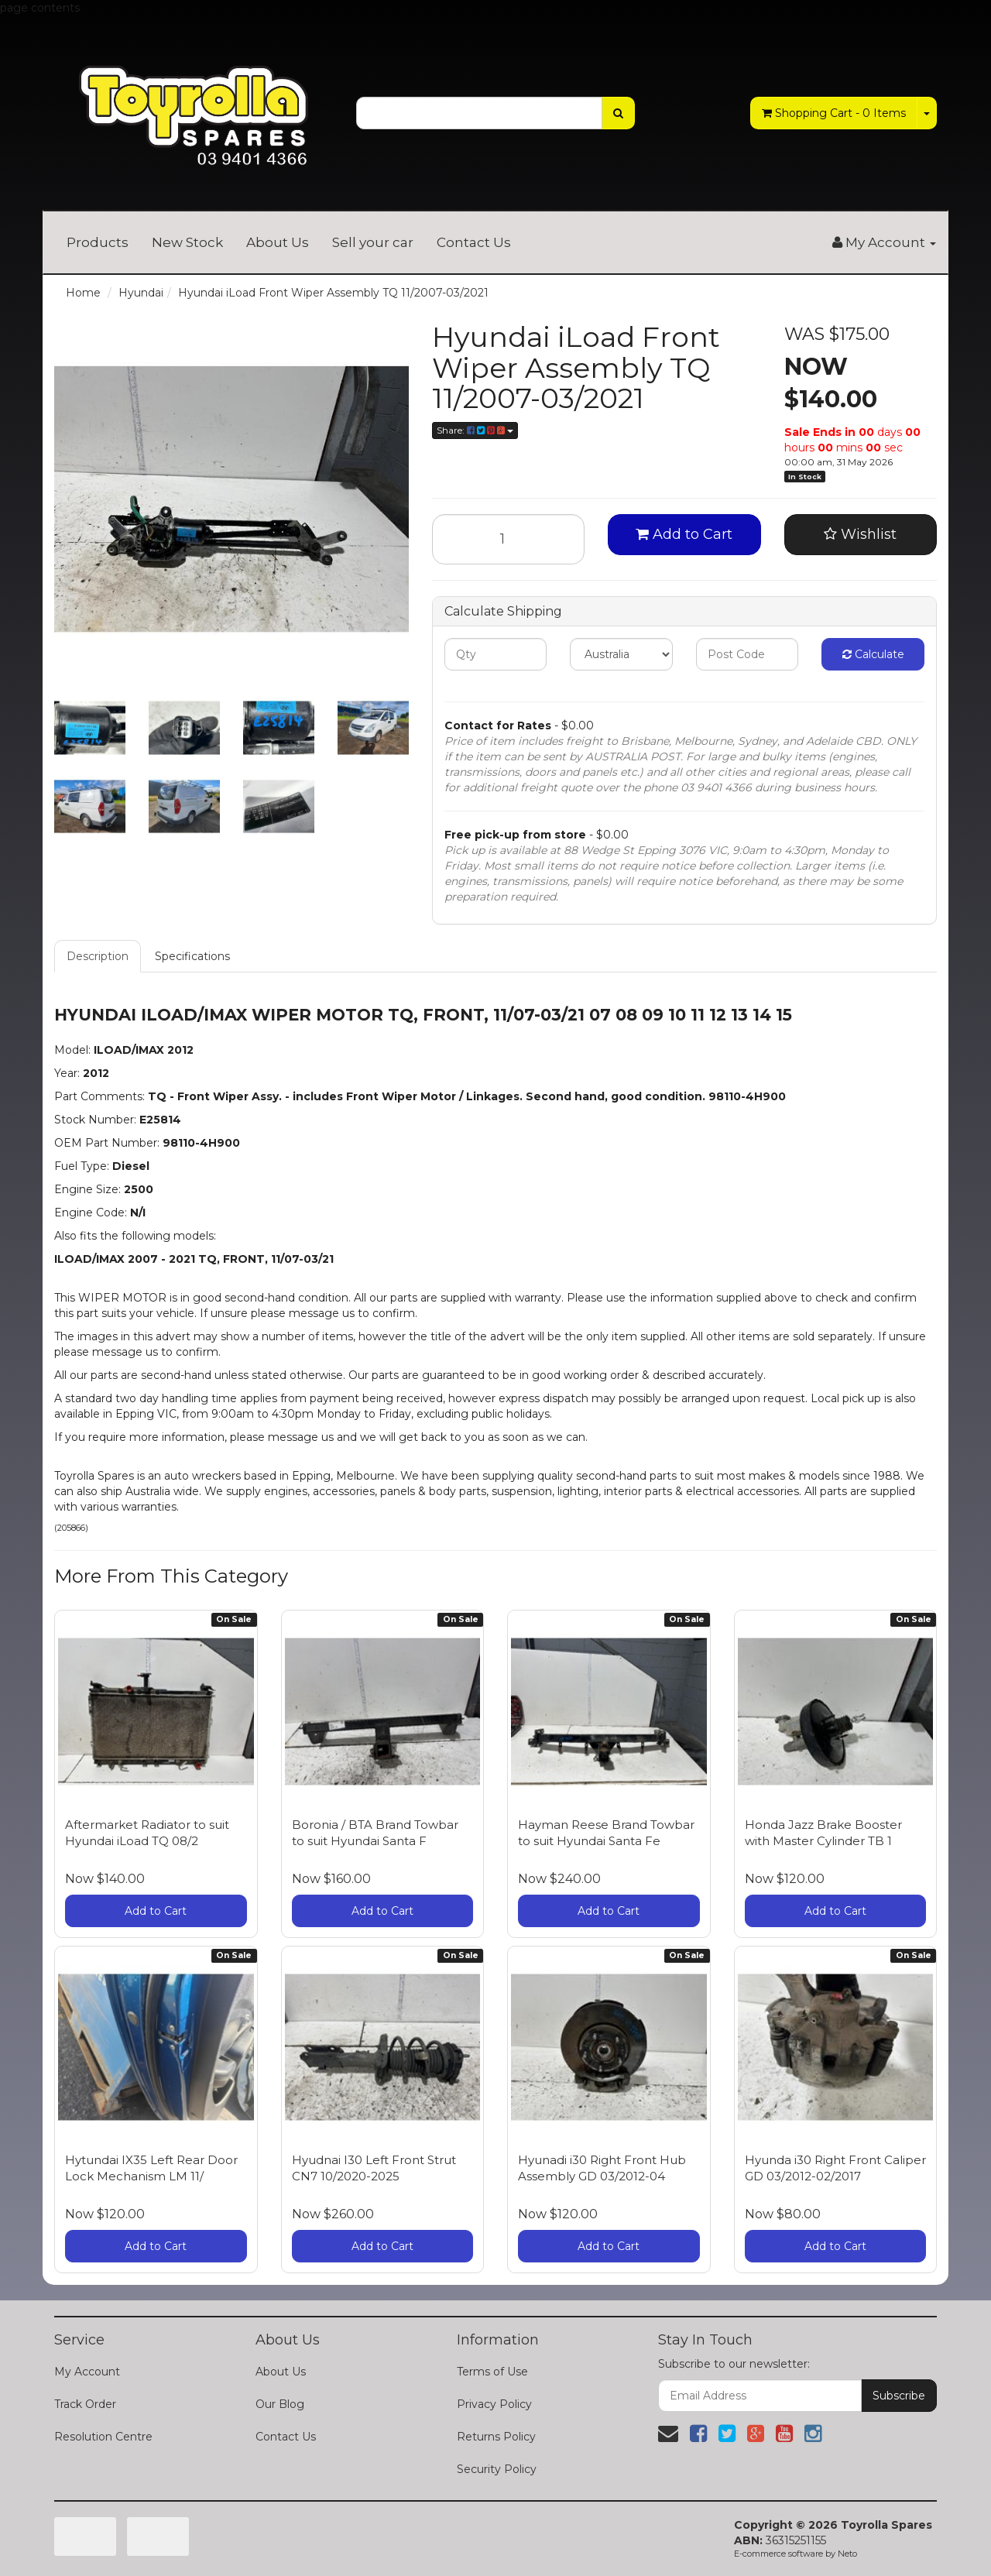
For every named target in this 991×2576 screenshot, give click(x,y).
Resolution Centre (103, 2437)
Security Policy (497, 2469)
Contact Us (474, 242)
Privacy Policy (494, 2404)
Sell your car (372, 242)
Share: (475, 430)
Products (98, 242)
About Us (277, 242)
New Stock (187, 242)
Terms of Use (492, 2372)
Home (83, 293)
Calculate (873, 654)
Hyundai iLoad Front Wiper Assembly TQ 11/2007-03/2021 (333, 293)
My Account (87, 2372)
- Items (834, 113)
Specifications (192, 956)
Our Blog (279, 2404)
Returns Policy (496, 2437)
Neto (847, 2553)
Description (98, 956)
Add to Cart (684, 534)
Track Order (85, 2404)
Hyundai (140, 293)
